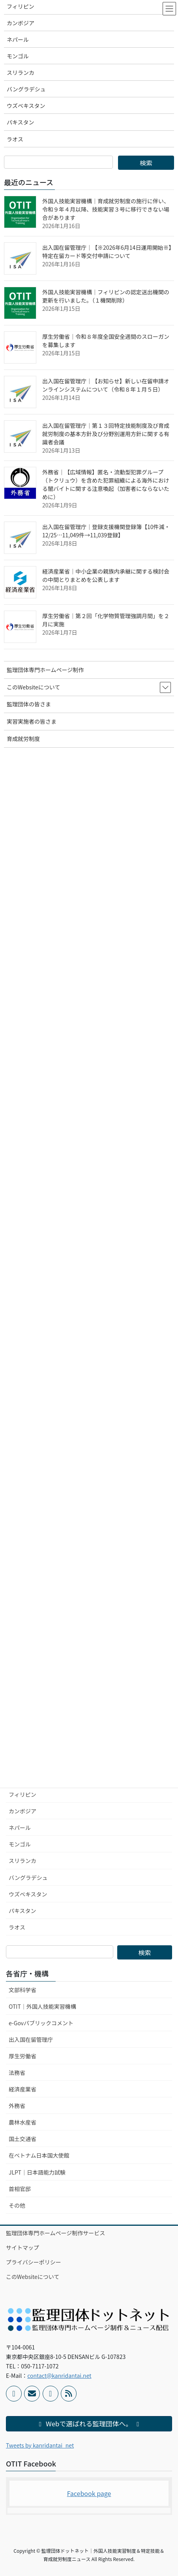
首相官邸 (20, 2189)
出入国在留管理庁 (31, 2039)
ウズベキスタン (28, 1894)
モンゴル (20, 1844)
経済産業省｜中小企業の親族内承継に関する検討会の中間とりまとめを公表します (105, 575)
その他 (17, 2205)
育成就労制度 (23, 739)
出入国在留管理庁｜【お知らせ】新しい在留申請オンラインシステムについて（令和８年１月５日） (105, 385)
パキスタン (22, 1911)
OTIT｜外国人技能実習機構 (42, 2006)
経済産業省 (22, 2089)
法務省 (17, 2072)
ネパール (20, 1827)
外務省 (17, 2106)
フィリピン (22, 1794)
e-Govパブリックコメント (41, 2023)
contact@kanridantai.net (59, 2375)
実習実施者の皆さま (31, 721)
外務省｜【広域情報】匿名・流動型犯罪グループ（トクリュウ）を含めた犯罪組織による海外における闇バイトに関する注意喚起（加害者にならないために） (105, 484)
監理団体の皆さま (29, 704)
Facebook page (89, 2493)
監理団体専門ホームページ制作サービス (55, 2233)
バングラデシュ (28, 1877)
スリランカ (22, 1861)
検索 (145, 1952)
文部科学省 (22, 1990)
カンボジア (22, 1811)
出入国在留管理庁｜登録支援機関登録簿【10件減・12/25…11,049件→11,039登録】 (106, 531)
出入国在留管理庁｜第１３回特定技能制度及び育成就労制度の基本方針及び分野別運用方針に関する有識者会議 (105, 434)
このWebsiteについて (32, 2277)
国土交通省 (22, 2139)
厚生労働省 (22, 2056)
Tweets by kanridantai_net (40, 2445)
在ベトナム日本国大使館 (39, 2155)
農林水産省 (22, 2122)
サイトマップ (22, 2247)
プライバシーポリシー (33, 2262)
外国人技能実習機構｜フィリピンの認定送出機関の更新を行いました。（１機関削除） (105, 296)
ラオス (17, 1927)
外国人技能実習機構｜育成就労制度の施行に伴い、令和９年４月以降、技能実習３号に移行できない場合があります (105, 209)
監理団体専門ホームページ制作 (45, 670)
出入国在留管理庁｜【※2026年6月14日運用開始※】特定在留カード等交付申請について (106, 251)
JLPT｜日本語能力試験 (37, 2172)
